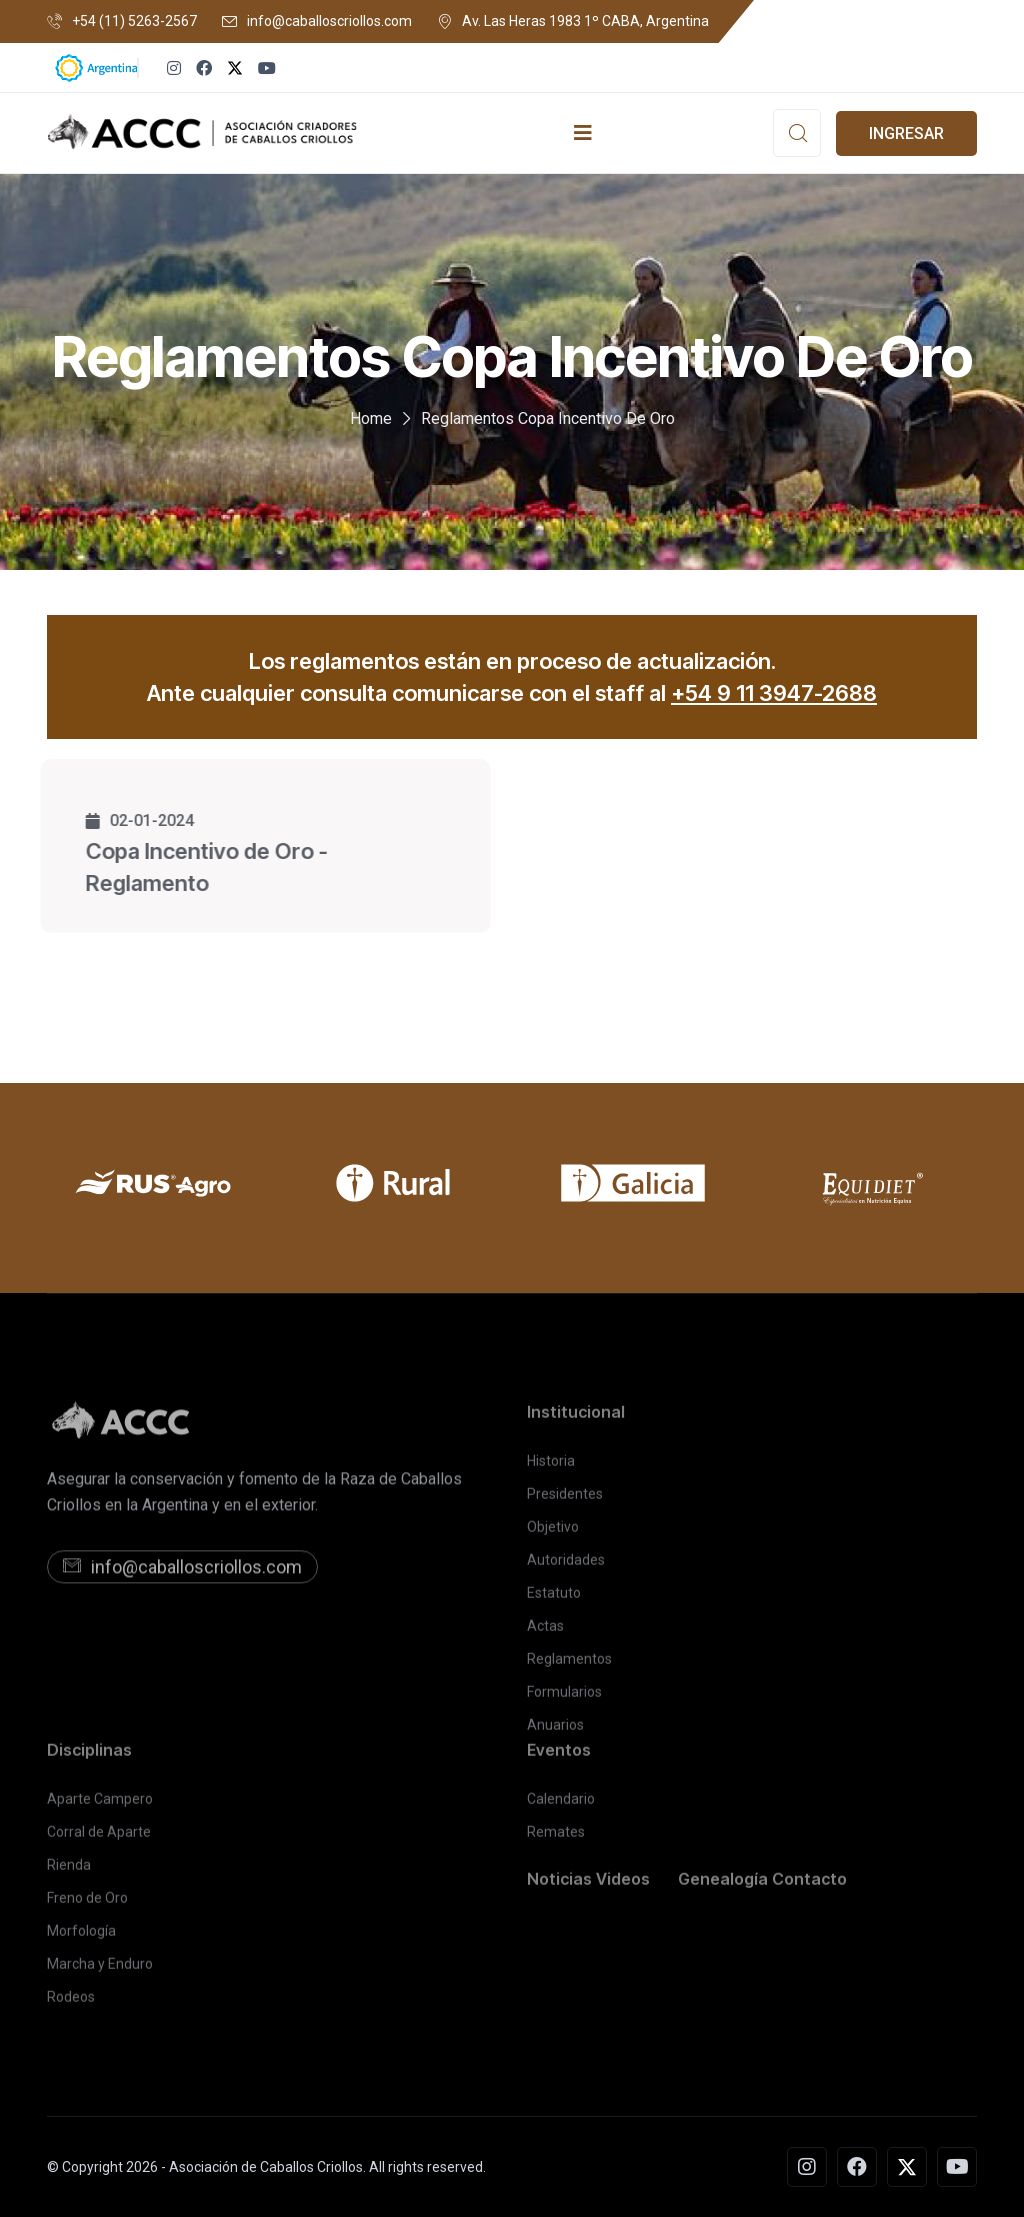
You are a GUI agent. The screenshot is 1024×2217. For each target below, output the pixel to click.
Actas (545, 1634)
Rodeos (71, 2005)
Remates (556, 1840)
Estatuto (554, 1601)
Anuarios (555, 1733)
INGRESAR (906, 133)
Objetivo (553, 1535)
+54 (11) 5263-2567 (134, 21)
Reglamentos (569, 1667)
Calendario (561, 1807)
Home (371, 418)
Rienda (69, 1873)
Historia (551, 1469)
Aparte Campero (100, 1807)
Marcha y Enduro (100, 1972)
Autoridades (566, 1568)
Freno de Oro (87, 1906)
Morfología (81, 1939)
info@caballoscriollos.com (329, 21)
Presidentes (565, 1502)
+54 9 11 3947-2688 (774, 693)
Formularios (564, 1700)
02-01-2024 (132, 820)
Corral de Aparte (99, 1840)
